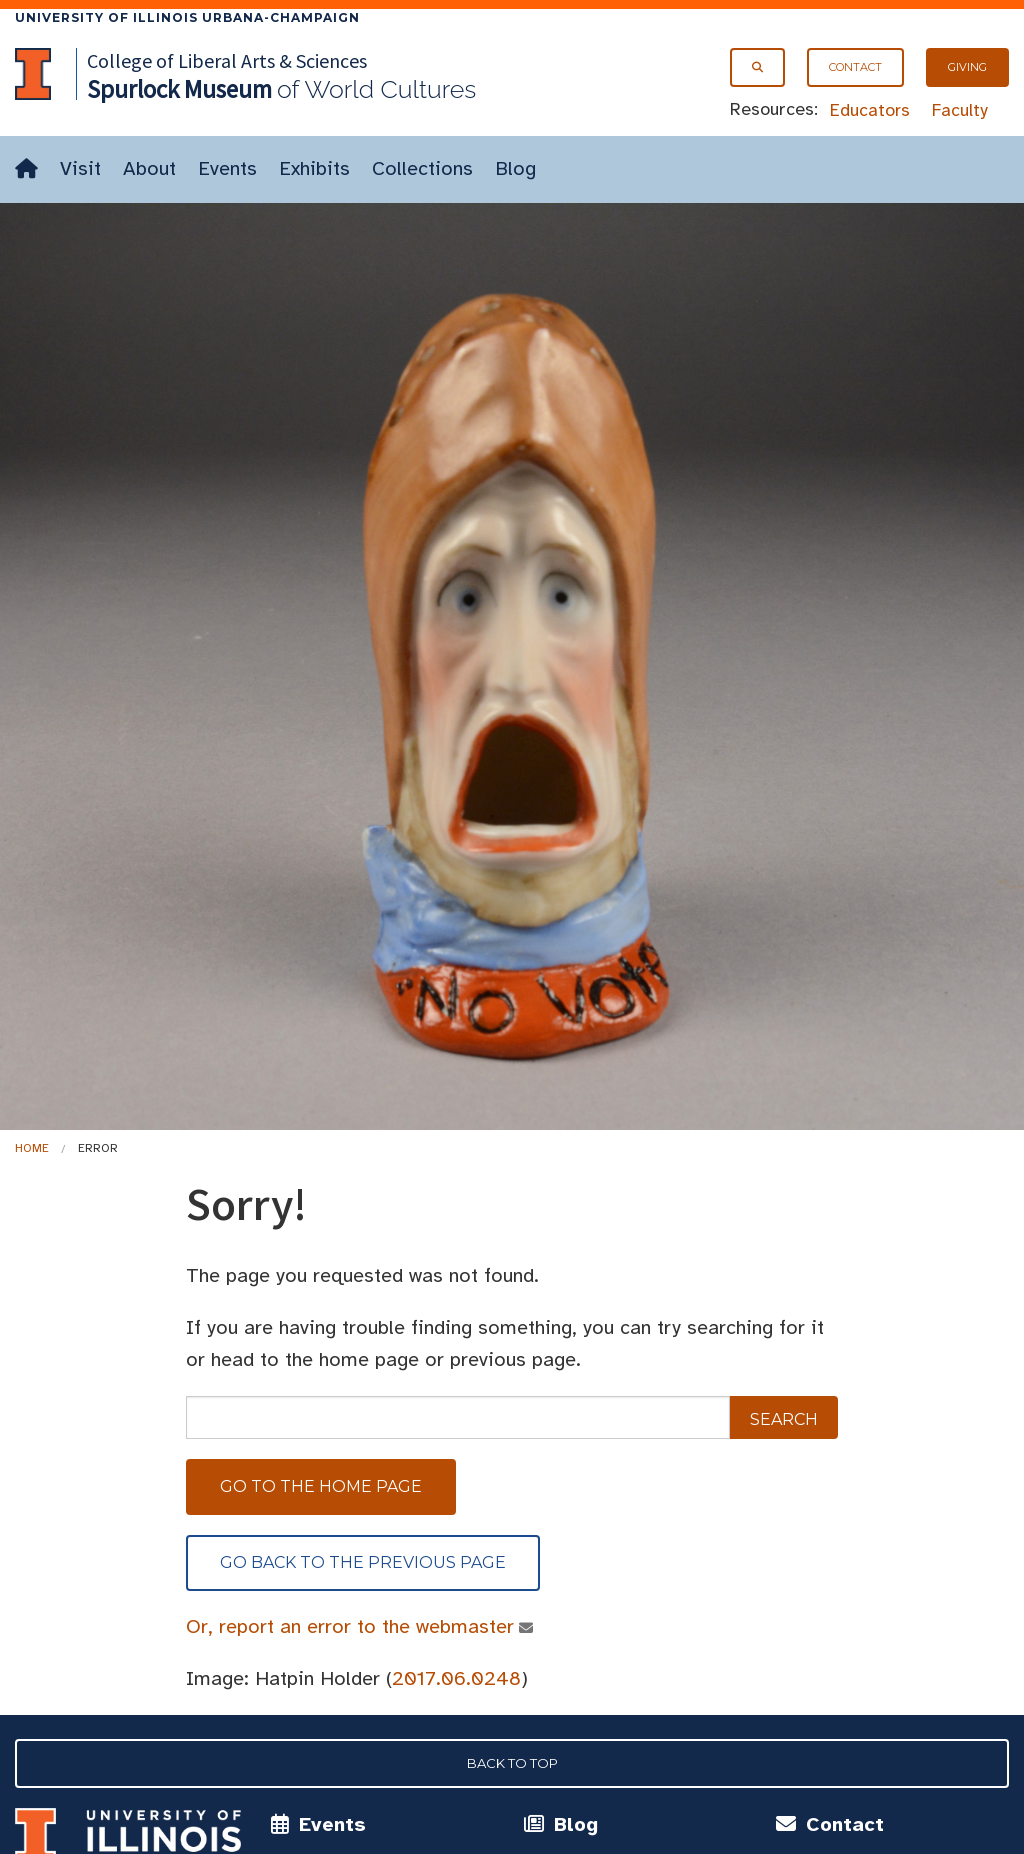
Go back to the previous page (363, 1562)
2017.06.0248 (456, 1678)
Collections (422, 168)
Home (32, 1148)
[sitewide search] (458, 1417)
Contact (855, 67)
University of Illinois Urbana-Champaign (187, 17)
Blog (515, 168)
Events (227, 168)
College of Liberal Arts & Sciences (227, 60)
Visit (80, 168)
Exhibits (314, 168)
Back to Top (512, 1763)
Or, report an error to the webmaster (350, 1626)
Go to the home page (321, 1486)
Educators (870, 110)
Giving (967, 67)
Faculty (960, 110)
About (149, 168)
